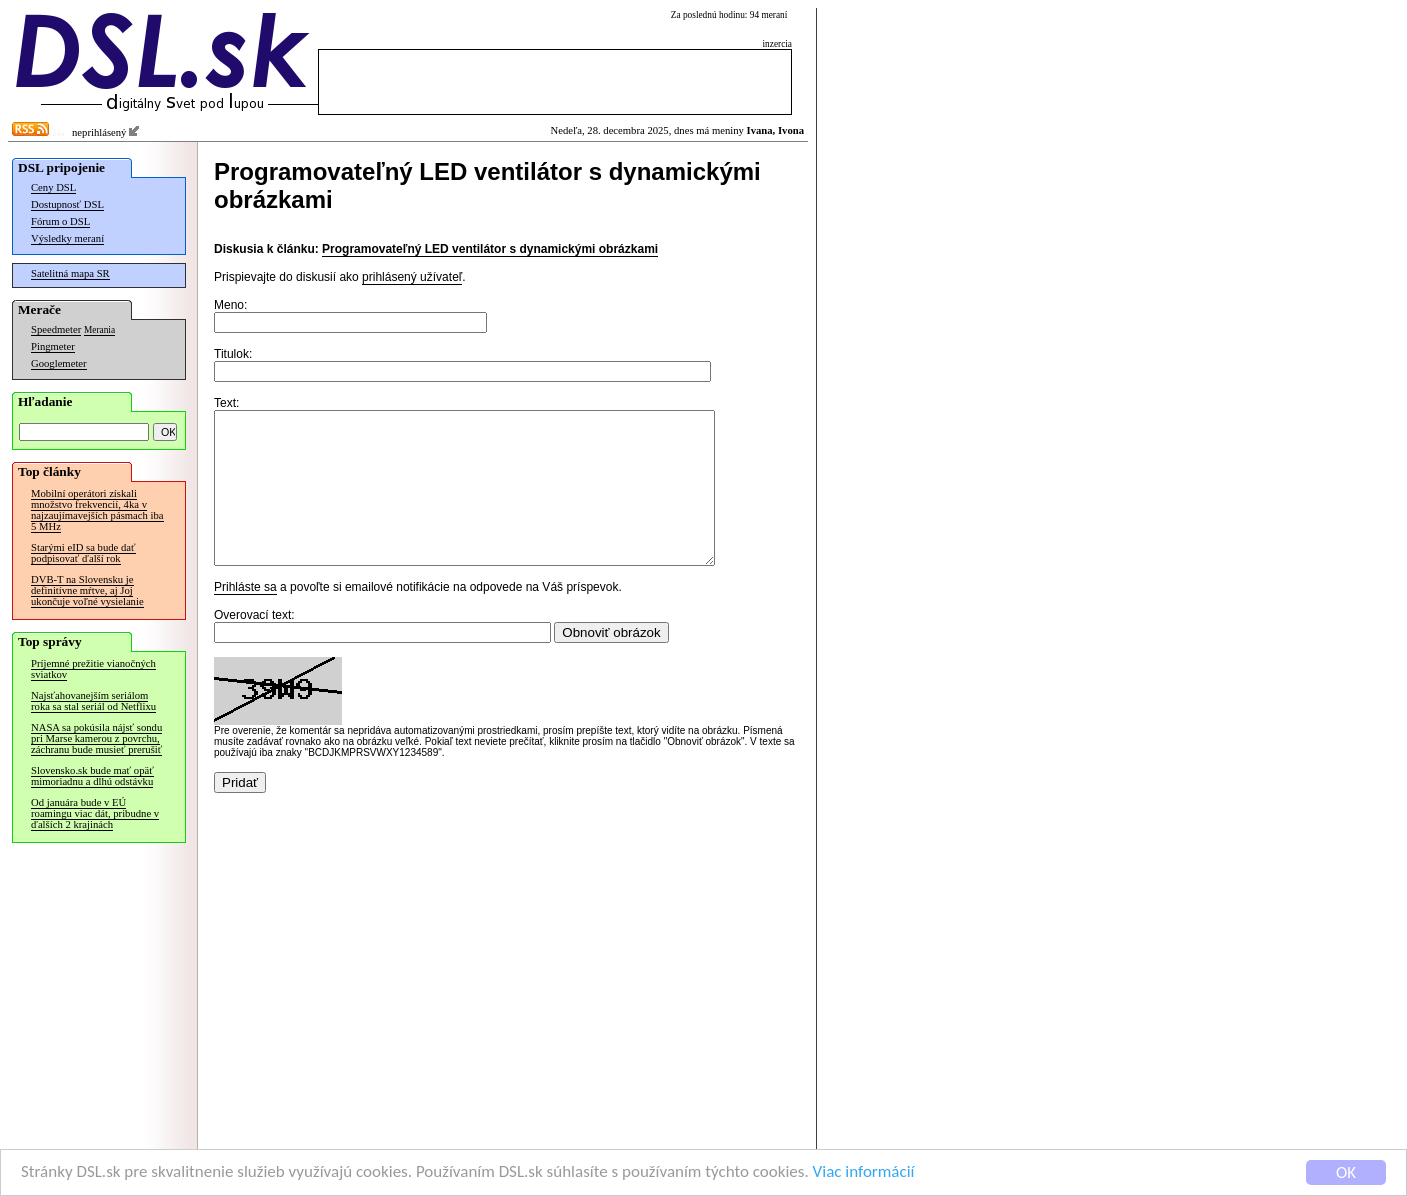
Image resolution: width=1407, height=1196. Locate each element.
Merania (99, 330)
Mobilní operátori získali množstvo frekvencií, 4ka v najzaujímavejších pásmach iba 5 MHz (97, 510)
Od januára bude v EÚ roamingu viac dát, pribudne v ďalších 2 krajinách (95, 813)
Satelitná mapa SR (70, 273)
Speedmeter (56, 329)
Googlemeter (59, 363)
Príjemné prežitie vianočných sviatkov (93, 669)
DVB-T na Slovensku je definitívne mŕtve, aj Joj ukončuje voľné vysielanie (87, 590)
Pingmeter (53, 346)
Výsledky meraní (67, 238)
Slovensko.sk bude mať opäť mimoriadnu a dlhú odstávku (92, 776)
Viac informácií (864, 1173)
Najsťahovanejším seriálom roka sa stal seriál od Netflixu (93, 701)
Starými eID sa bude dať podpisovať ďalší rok (83, 553)
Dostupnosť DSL (67, 204)
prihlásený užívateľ (412, 277)
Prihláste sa (245, 617)
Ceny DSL (53, 187)
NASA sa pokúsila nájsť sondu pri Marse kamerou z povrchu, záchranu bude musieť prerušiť (96, 738)
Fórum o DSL (60, 221)
